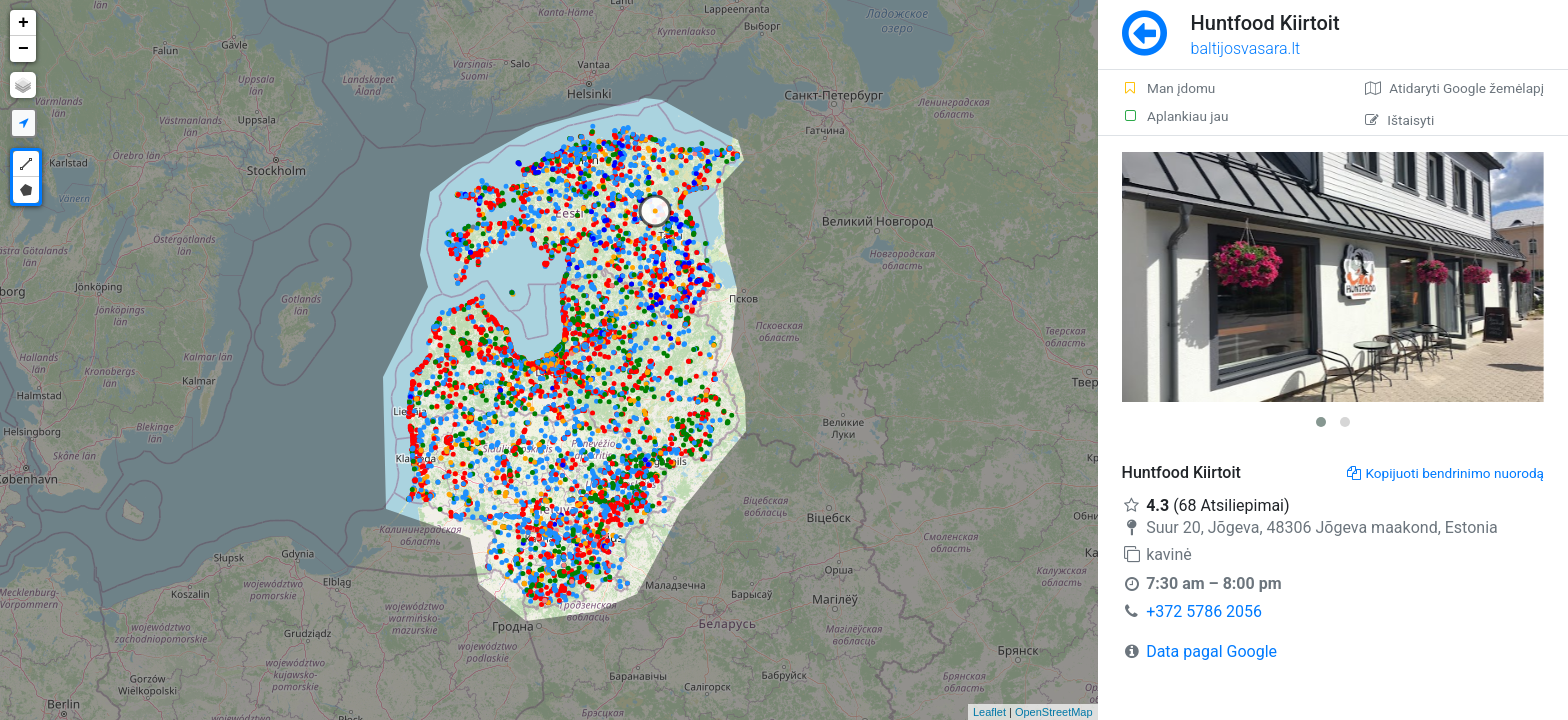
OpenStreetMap (1054, 712)
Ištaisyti (1399, 120)
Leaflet (989, 712)
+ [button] (23, 23)
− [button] (23, 49)
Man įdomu (1169, 88)
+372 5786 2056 (1204, 611)
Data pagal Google (1211, 651)
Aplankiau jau (1175, 116)
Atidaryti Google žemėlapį (1454, 88)
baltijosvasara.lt (1246, 48)
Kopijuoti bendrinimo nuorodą (1445, 473)
